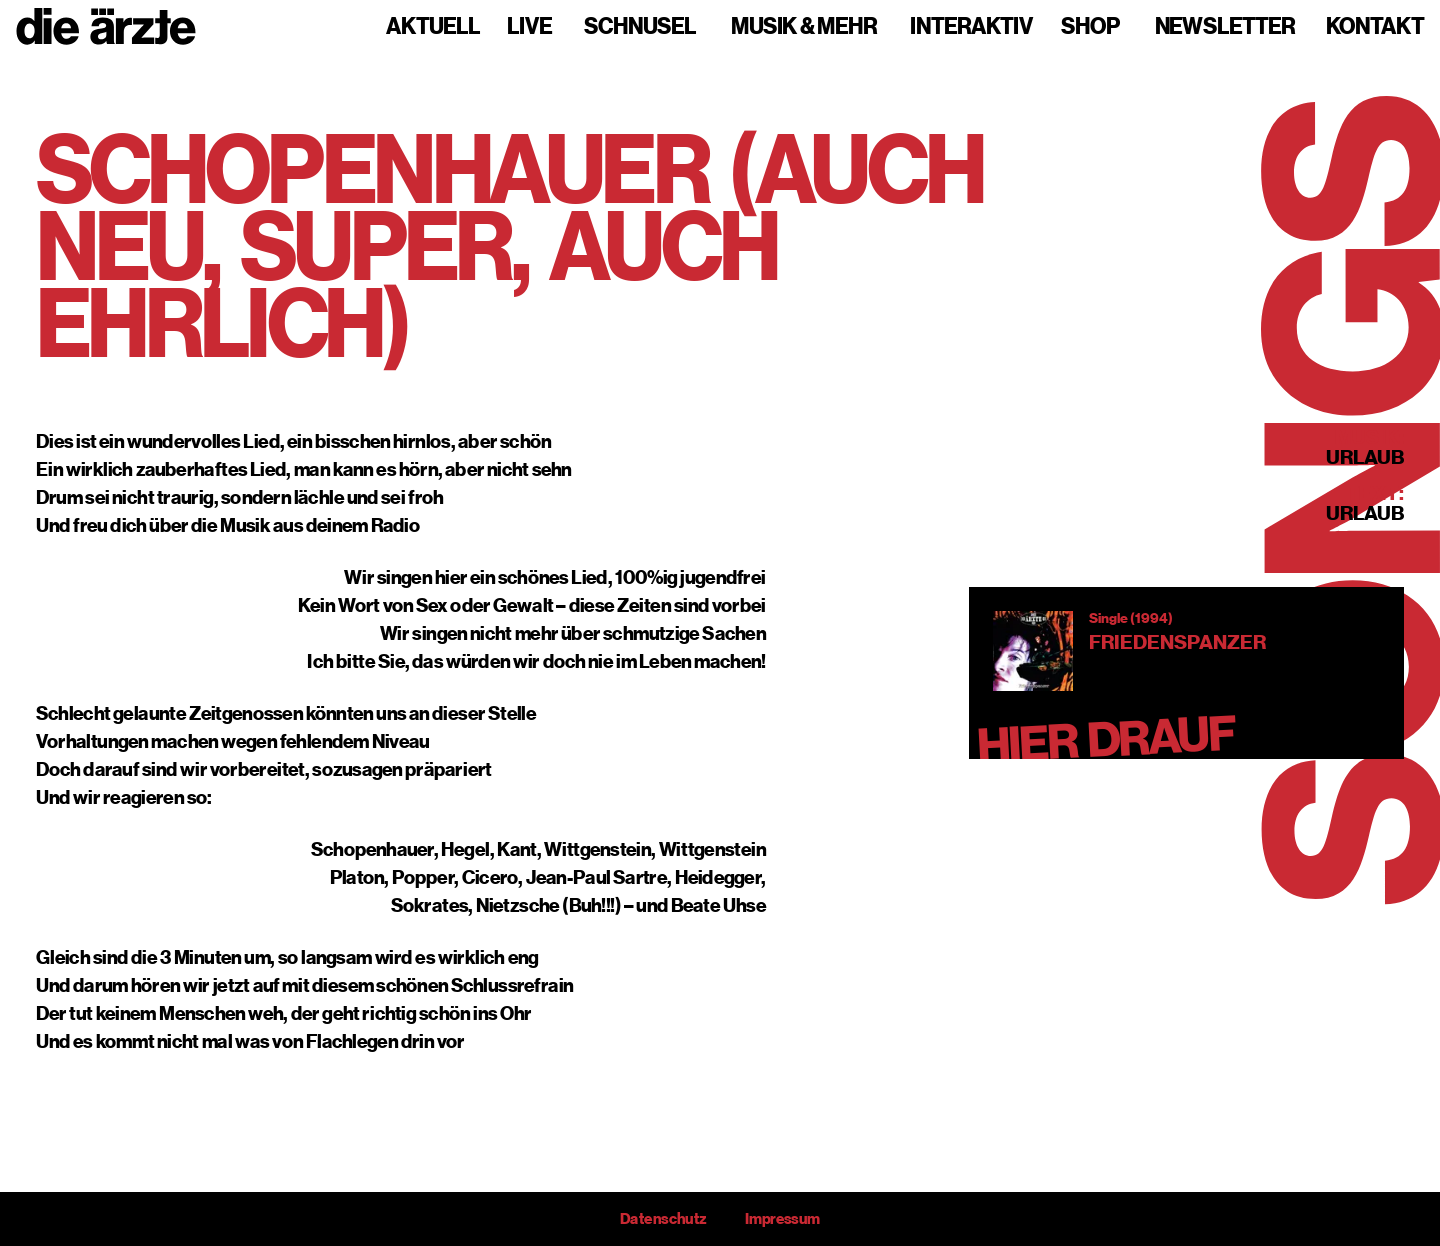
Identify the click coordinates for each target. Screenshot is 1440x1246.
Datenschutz (663, 1219)
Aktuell (433, 27)
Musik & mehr (804, 27)
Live (529, 27)
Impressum (782, 1219)
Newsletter (1225, 27)
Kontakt (1375, 27)
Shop (1090, 27)
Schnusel (640, 27)
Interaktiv (971, 27)
